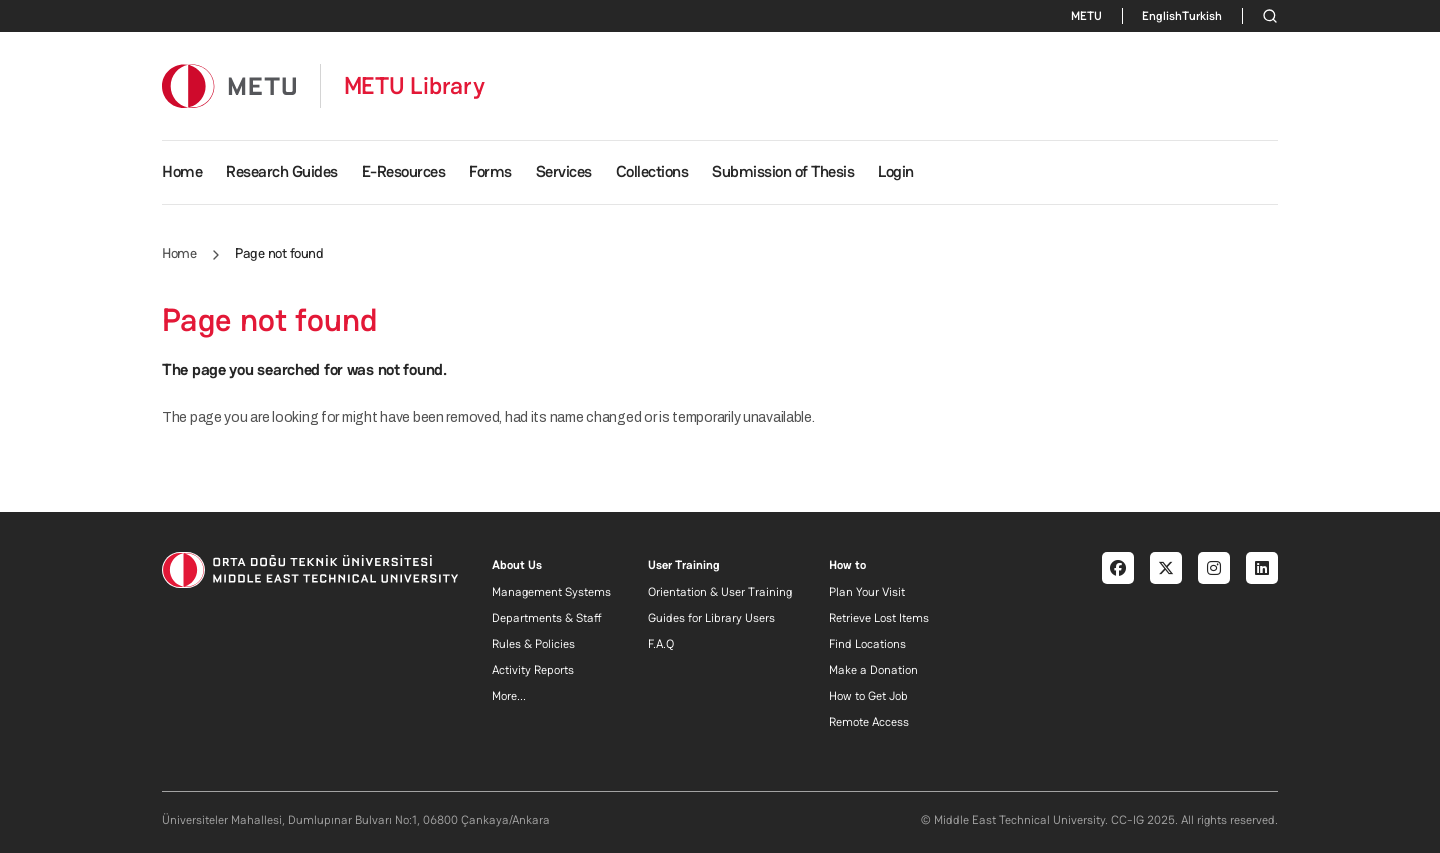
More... (509, 696)
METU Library (414, 86)
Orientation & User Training (720, 592)
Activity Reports (533, 670)
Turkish (1202, 16)
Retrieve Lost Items (879, 618)
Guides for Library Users (711, 618)
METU (1086, 16)
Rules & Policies (533, 644)
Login (896, 171)
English (1162, 16)
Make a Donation (873, 670)
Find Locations (867, 644)
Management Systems (551, 592)
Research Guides (282, 171)
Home (182, 171)
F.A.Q (661, 644)
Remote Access (869, 722)
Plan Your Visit (867, 592)
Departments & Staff (547, 618)
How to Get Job (868, 696)
